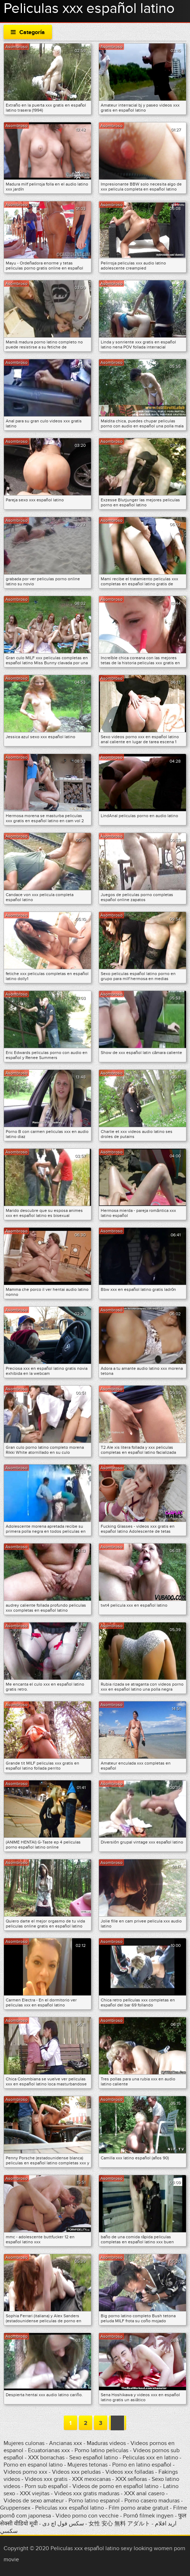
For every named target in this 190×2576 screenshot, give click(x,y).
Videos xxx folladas (129, 2472)
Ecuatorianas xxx (49, 2450)
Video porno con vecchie (87, 2515)
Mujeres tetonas (87, 2464)
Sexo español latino (93, 2457)
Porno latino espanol (94, 2500)
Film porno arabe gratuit (138, 2507)
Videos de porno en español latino (115, 2486)
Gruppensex (15, 2507)
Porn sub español (46, 2486)
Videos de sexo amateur (34, 2500)
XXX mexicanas (91, 2479)
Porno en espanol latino (33, 2464)
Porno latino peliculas (101, 2450)
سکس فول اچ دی (63, 2523)
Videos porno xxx (25, 2472)
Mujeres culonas (24, 2443)
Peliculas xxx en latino (150, 2457)
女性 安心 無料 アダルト (119, 2523)
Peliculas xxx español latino (69, 2507)
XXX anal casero (144, 2493)
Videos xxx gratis (46, 2479)
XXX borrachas (46, 2457)
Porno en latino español (141, 2464)
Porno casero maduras (152, 2500)
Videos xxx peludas (76, 2472)
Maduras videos (106, 2443)
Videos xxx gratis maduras (87, 2493)
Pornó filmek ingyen (148, 2515)
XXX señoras (131, 2479)
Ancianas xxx (65, 2443)
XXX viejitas (34, 2493)
